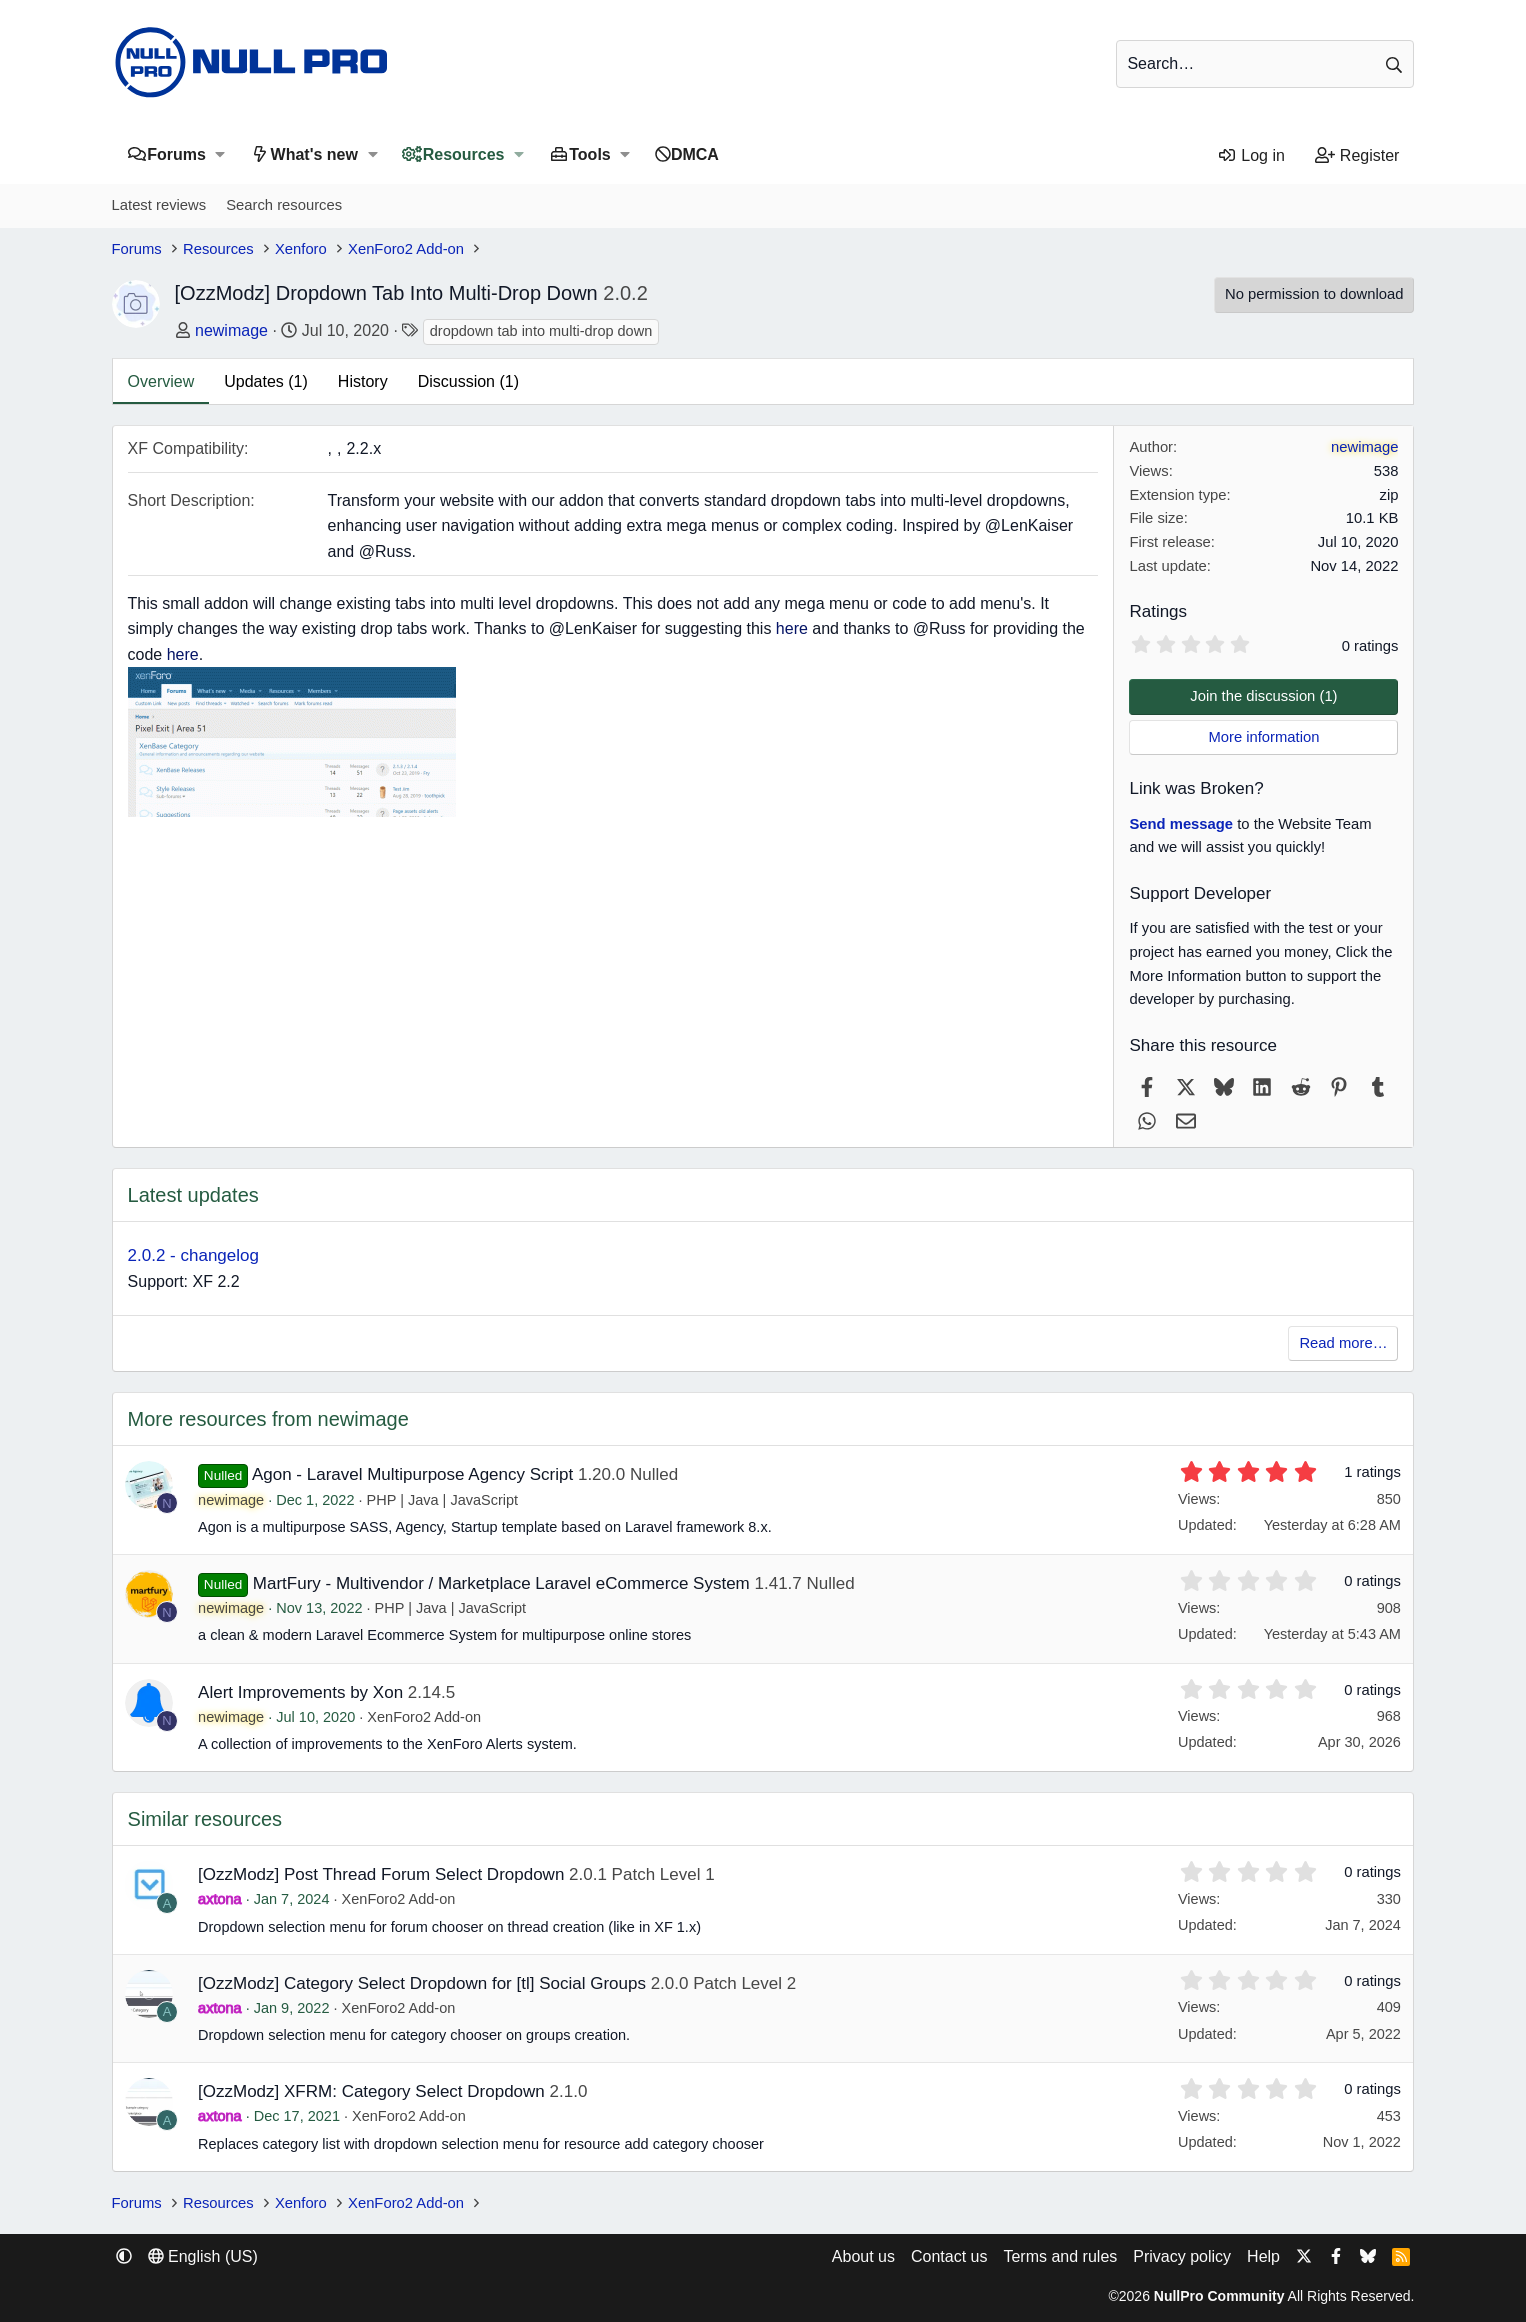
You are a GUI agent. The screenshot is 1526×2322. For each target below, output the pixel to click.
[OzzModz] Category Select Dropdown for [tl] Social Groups (422, 1983)
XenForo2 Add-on (424, 1717)
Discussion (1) (468, 381)
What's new (314, 154)
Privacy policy (1182, 2256)
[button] (220, 154)
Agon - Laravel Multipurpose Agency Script (412, 1474)
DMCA (695, 154)
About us (863, 2256)
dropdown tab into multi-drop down (541, 331)
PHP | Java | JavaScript (443, 1500)
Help (1263, 2256)
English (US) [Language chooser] (203, 2256)
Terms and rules (1060, 2256)
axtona (220, 1899)
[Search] (1265, 64)
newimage (231, 330)
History (363, 381)
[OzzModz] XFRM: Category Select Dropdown (371, 2091)
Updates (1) (266, 381)
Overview (161, 381)
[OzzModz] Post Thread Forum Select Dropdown (381, 1874)
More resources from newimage (268, 1419)
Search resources (284, 205)
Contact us (949, 2256)
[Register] (1357, 156)
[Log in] (1250, 156)
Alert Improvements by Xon (300, 1692)
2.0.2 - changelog (193, 1255)
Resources (464, 154)
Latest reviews (159, 205)
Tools (589, 154)
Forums (176, 154)
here (792, 628)
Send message (1181, 824)
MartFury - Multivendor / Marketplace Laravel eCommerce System (501, 1583)
